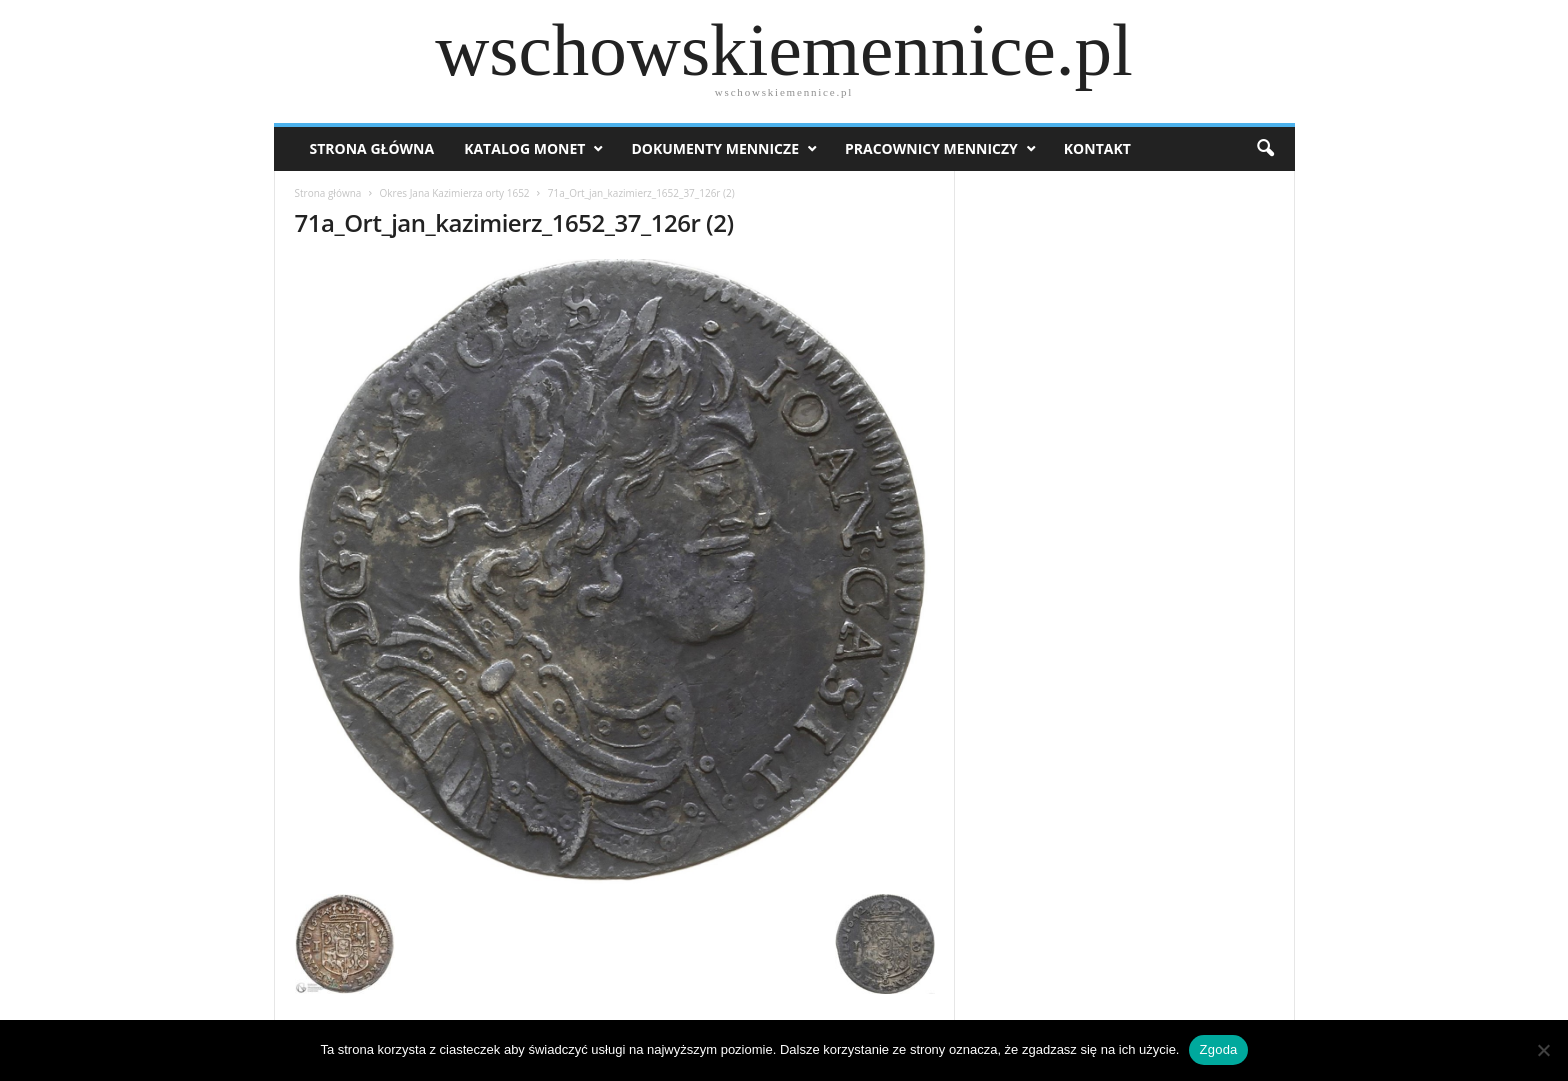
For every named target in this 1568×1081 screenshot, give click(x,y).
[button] (1265, 149)
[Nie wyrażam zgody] (1543, 1050)
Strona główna (328, 193)
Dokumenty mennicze (715, 148)
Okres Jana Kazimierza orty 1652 (455, 193)
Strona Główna (372, 148)
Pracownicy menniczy (931, 148)
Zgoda (1218, 1049)
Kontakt (1097, 148)
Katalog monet (524, 148)
